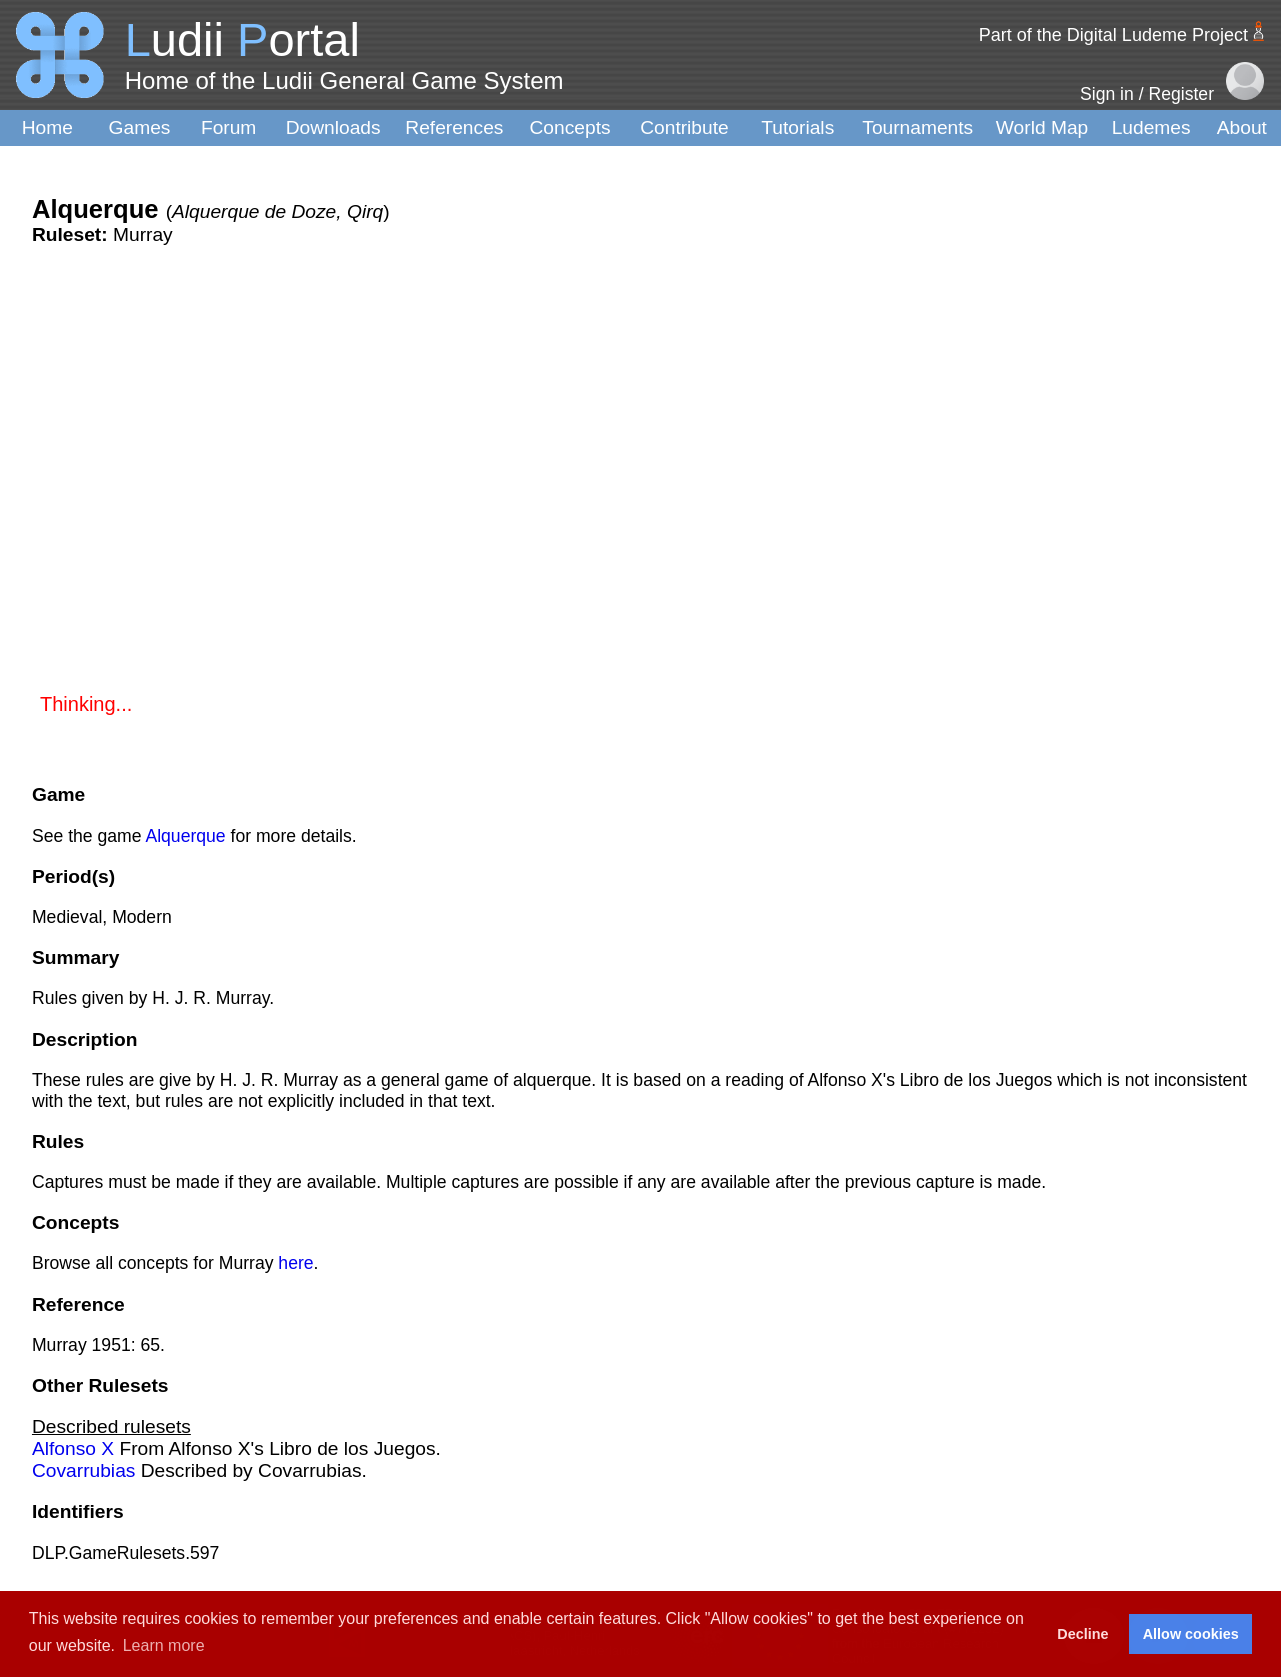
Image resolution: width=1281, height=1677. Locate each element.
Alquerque (185, 836)
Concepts (570, 127)
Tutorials (797, 127)
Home (47, 127)
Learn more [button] (164, 1645)
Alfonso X (73, 1448)
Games (140, 127)
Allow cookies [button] (1191, 1634)
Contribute (684, 127)
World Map (1042, 127)
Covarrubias (83, 1470)
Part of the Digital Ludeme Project (1113, 35)
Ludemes (1151, 127)
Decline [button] (1082, 1634)
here (295, 1263)
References (454, 127)
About (1242, 127)
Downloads (333, 127)
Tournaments (917, 127)
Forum (228, 127)
